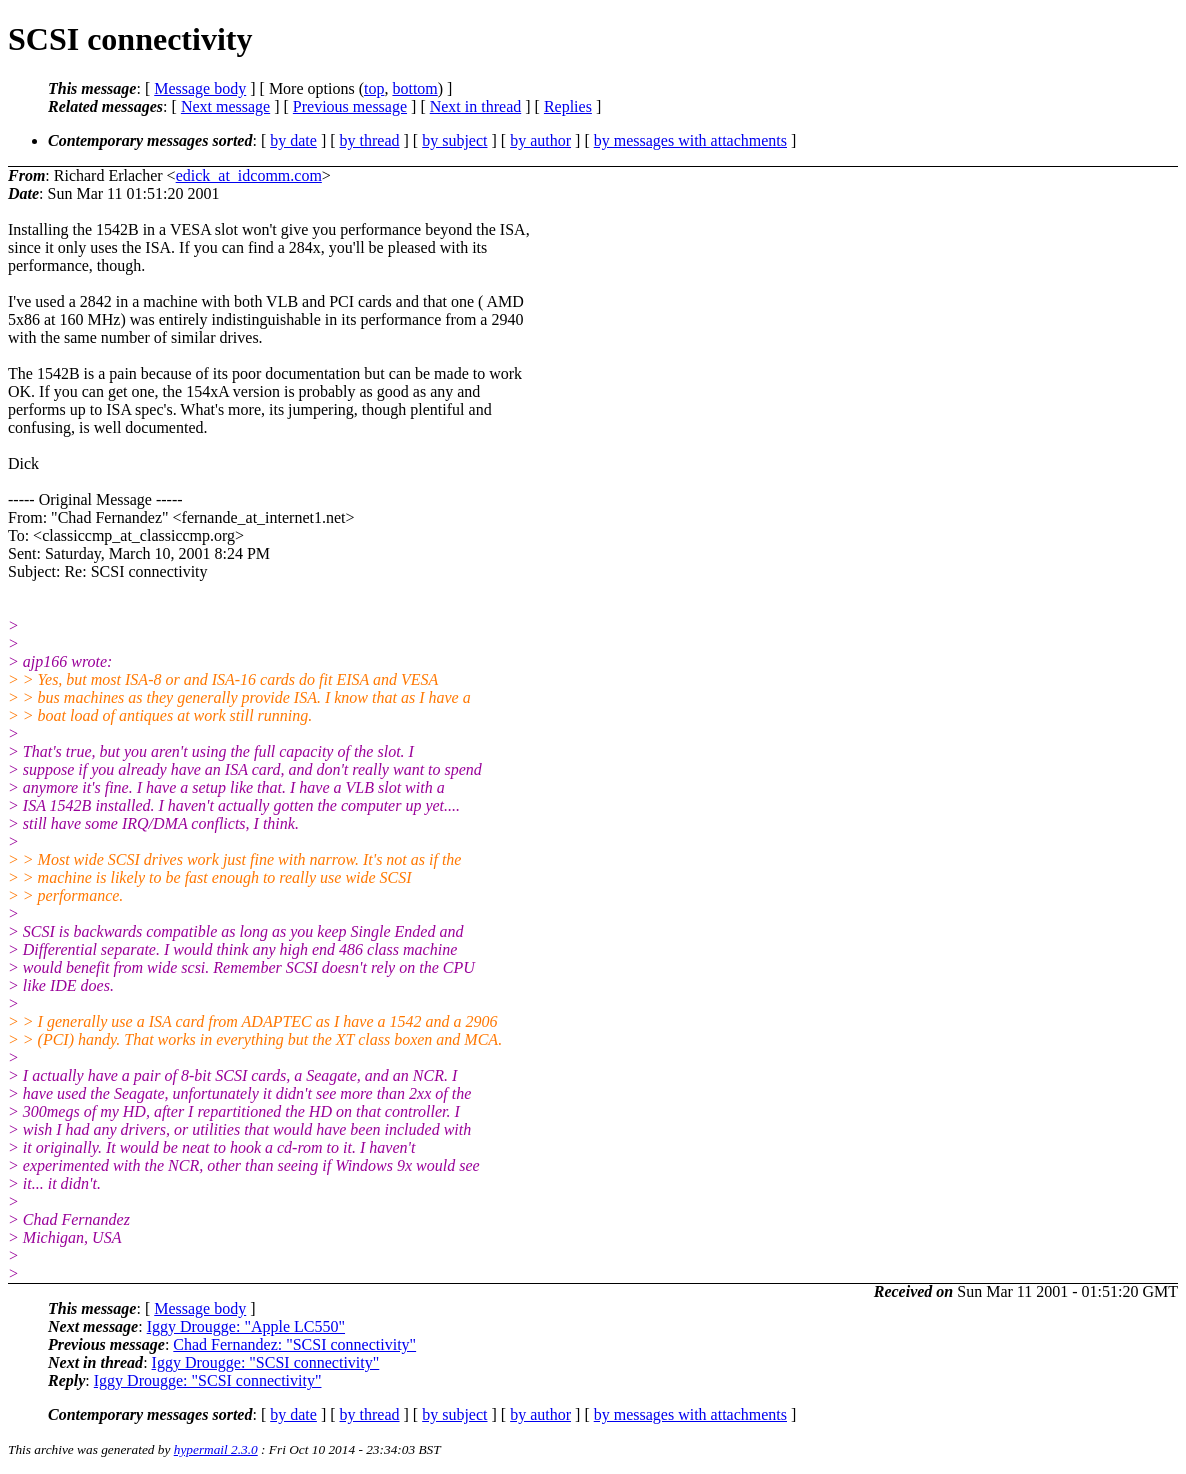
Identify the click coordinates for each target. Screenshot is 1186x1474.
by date (293, 140)
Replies (568, 106)
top (374, 88)
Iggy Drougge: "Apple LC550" (246, 1326)
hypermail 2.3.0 (216, 1449)
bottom (414, 88)
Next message (225, 106)
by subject (454, 140)
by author (540, 140)
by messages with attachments (690, 140)
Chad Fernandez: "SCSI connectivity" (294, 1344)
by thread (370, 140)
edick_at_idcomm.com (249, 175)
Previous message (350, 106)
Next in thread (476, 106)
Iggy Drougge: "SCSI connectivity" (266, 1362)
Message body (200, 88)
